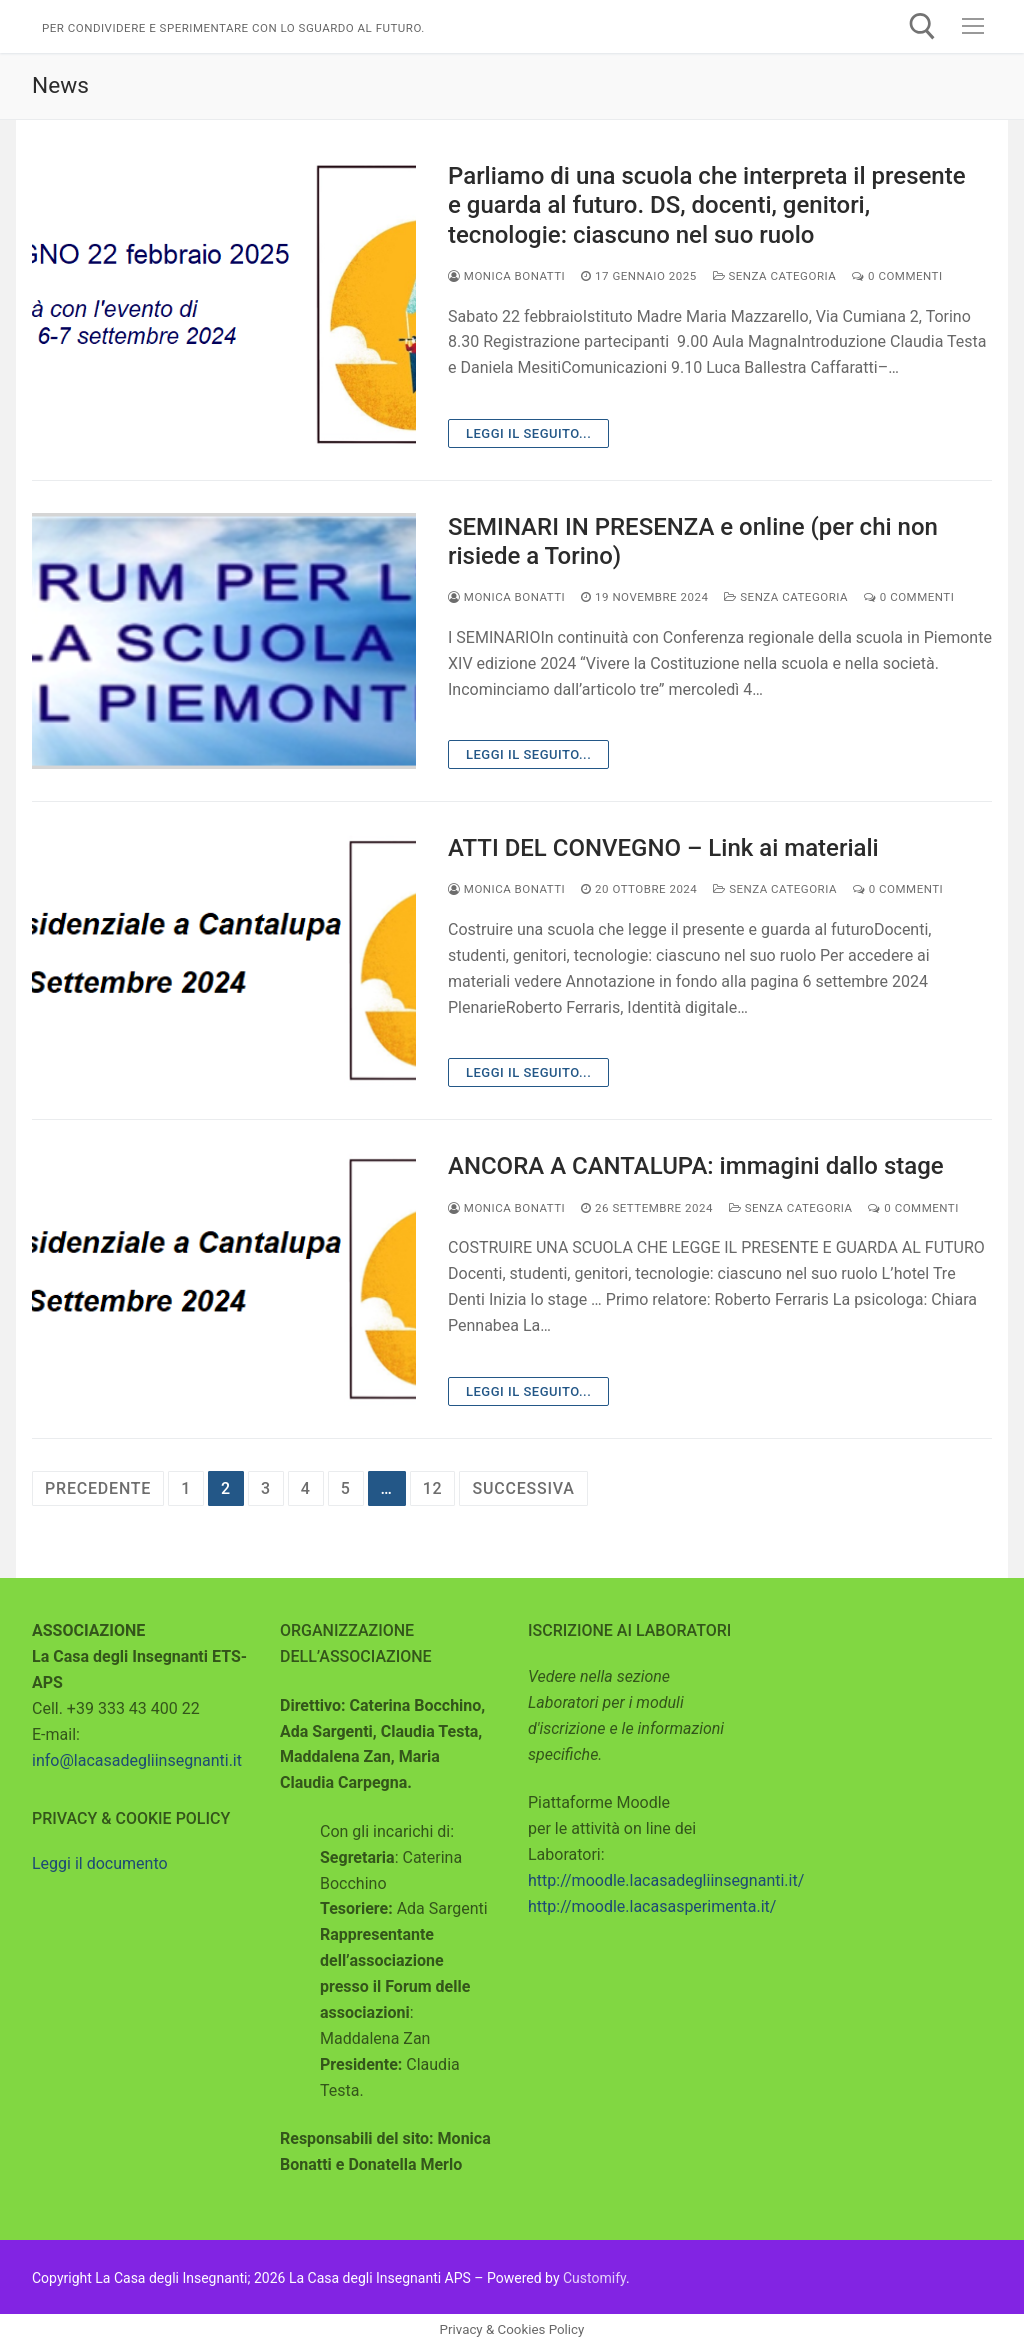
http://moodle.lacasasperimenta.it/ (652, 1906)
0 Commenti (897, 276)
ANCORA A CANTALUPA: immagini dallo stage (696, 1166)
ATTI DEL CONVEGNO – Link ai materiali (663, 848)
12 (433, 1488)
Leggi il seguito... (528, 433)
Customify (594, 2278)
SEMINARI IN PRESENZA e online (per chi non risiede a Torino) (693, 541)
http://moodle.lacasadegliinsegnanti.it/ (666, 1880)
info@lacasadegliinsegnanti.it (137, 1760)
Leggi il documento (100, 1863)
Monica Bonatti (506, 276)
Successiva (523, 1488)
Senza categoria (775, 276)
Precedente (98, 1488)
